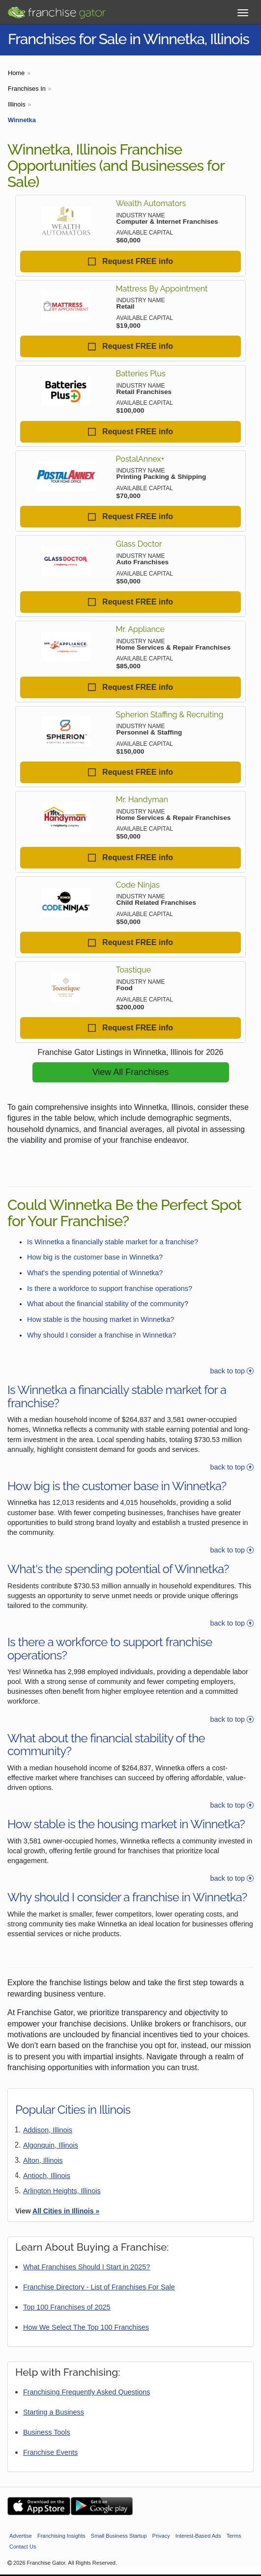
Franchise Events (50, 2452)
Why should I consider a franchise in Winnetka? (101, 1335)
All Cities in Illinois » (65, 2211)
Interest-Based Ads (198, 2536)
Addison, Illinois (47, 2130)
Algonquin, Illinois (50, 2145)
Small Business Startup (119, 2536)
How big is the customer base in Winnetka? (95, 1257)
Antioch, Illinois (46, 2176)
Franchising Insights (61, 2536)
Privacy (161, 2536)
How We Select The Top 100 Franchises (86, 2327)
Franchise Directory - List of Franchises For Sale (99, 2287)
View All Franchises (130, 1072)
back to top (232, 1371)
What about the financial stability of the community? (107, 1304)
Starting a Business (53, 2412)
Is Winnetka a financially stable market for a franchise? (112, 1242)
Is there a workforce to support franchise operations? (109, 1288)
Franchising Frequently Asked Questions (86, 2392)
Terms (234, 2536)
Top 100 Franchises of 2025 (67, 2307)
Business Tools (46, 2432)
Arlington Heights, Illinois (62, 2191)
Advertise (20, 2536)
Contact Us (22, 2547)
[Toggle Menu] (242, 13)
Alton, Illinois (43, 2160)
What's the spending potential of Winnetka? (95, 1273)
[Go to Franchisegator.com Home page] (56, 10)
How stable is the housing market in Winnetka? (100, 1319)
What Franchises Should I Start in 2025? (86, 2267)
